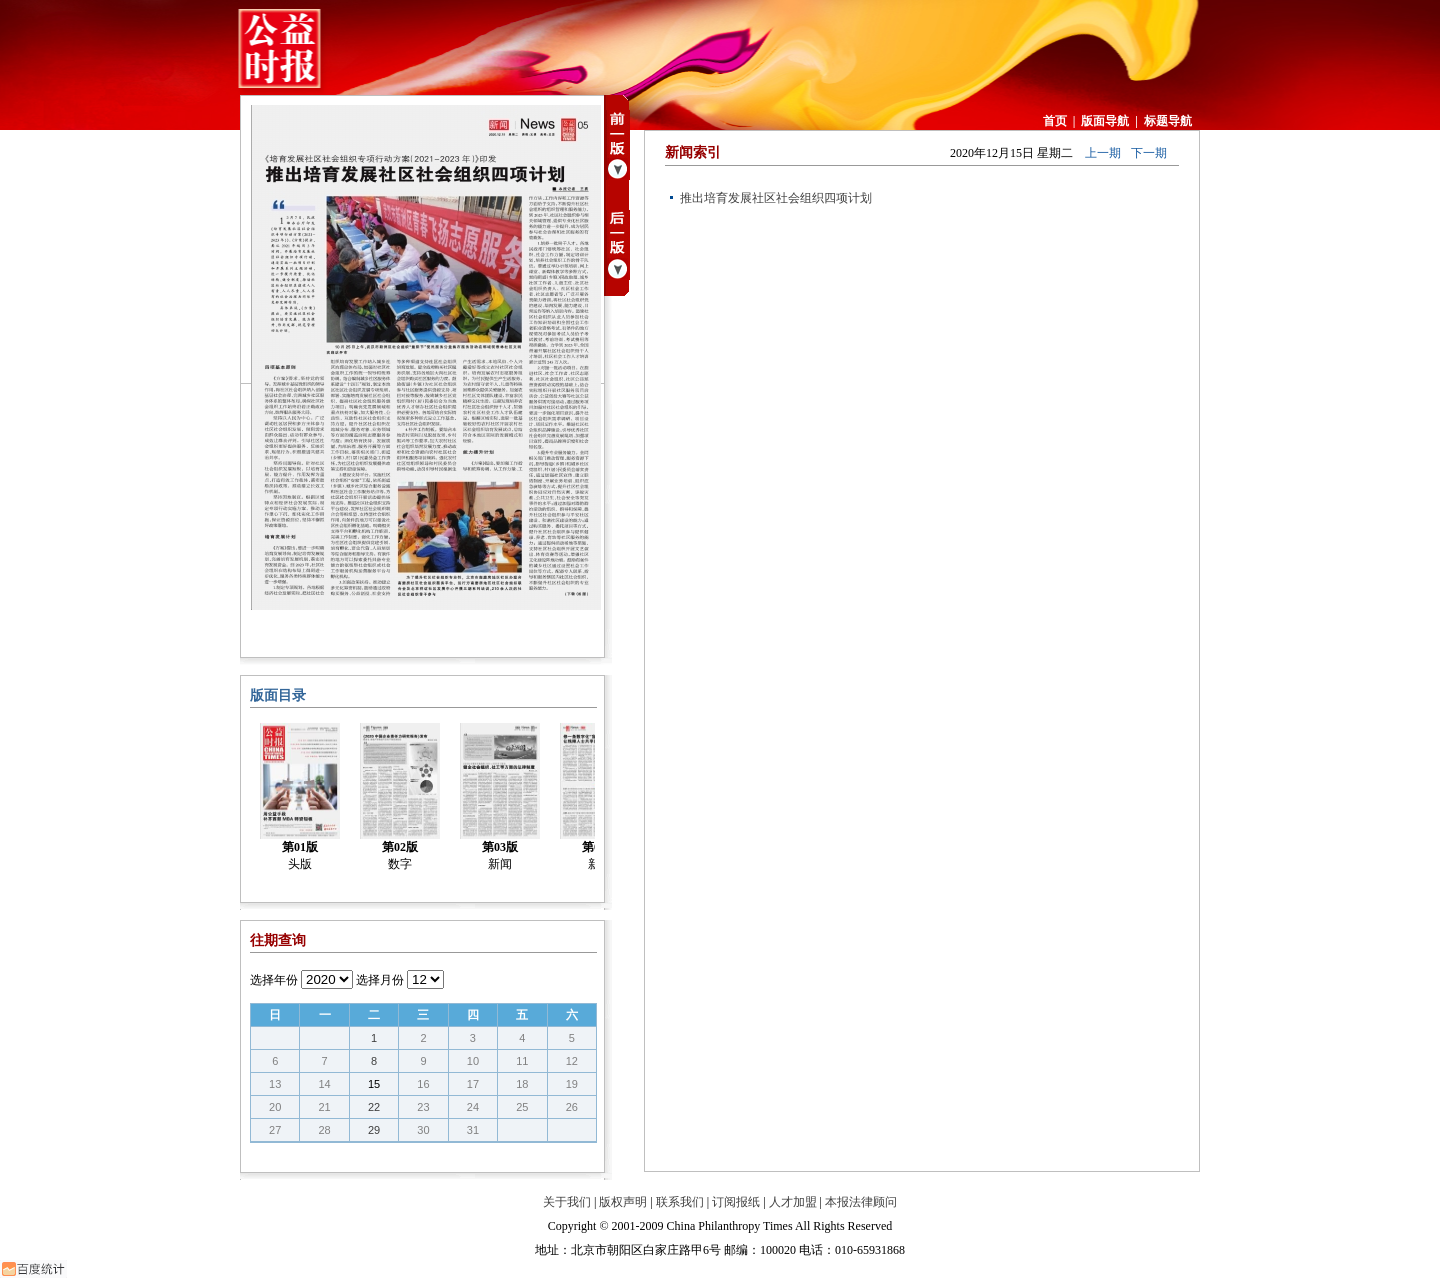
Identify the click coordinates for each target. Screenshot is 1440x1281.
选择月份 (380, 980)
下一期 (1149, 153)
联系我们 (680, 1202)
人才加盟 (793, 1202)
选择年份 (274, 980)
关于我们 (567, 1202)
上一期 (1103, 153)
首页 (1055, 121)
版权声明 (623, 1202)
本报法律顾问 (861, 1202)
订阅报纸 (736, 1202)
